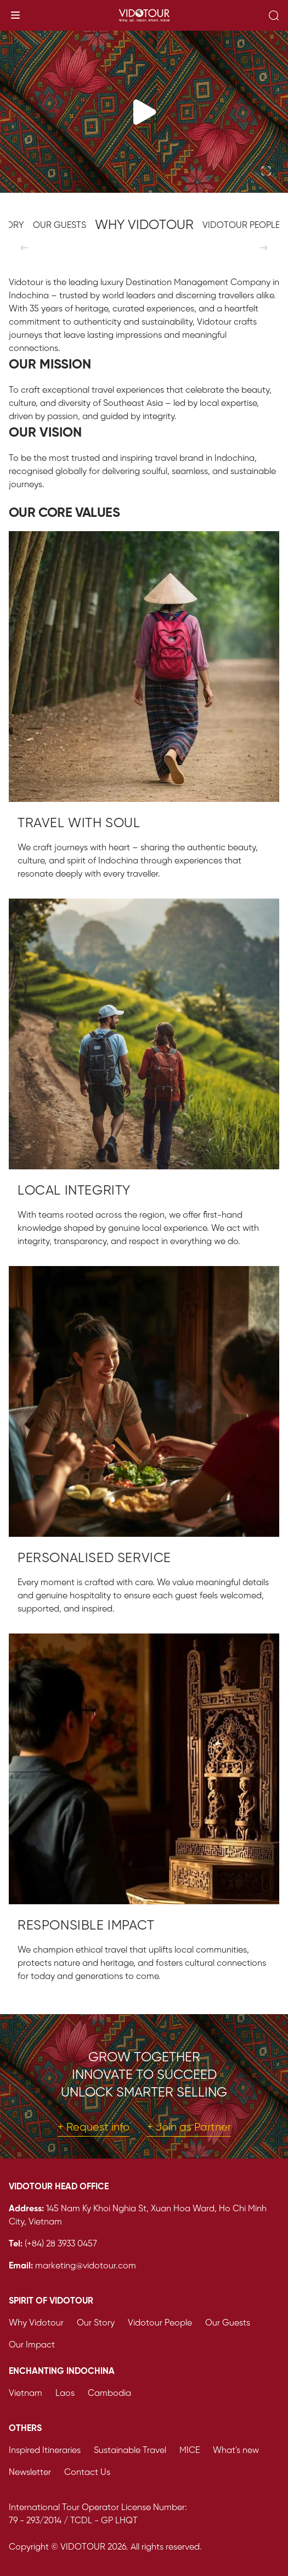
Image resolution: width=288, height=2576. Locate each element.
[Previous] (24, 247)
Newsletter (30, 2472)
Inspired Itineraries (45, 2450)
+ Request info (93, 2127)
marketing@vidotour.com (85, 2266)
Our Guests (227, 2323)
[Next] (263, 247)
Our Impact (32, 2345)
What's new (236, 2450)
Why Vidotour (36, 2323)
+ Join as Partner (189, 2127)
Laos (65, 2393)
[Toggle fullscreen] (266, 171)
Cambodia (109, 2393)
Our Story (96, 2323)
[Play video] (144, 112)
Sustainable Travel (130, 2450)
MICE (189, 2450)
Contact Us (87, 2472)
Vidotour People (160, 2323)
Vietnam (25, 2393)
